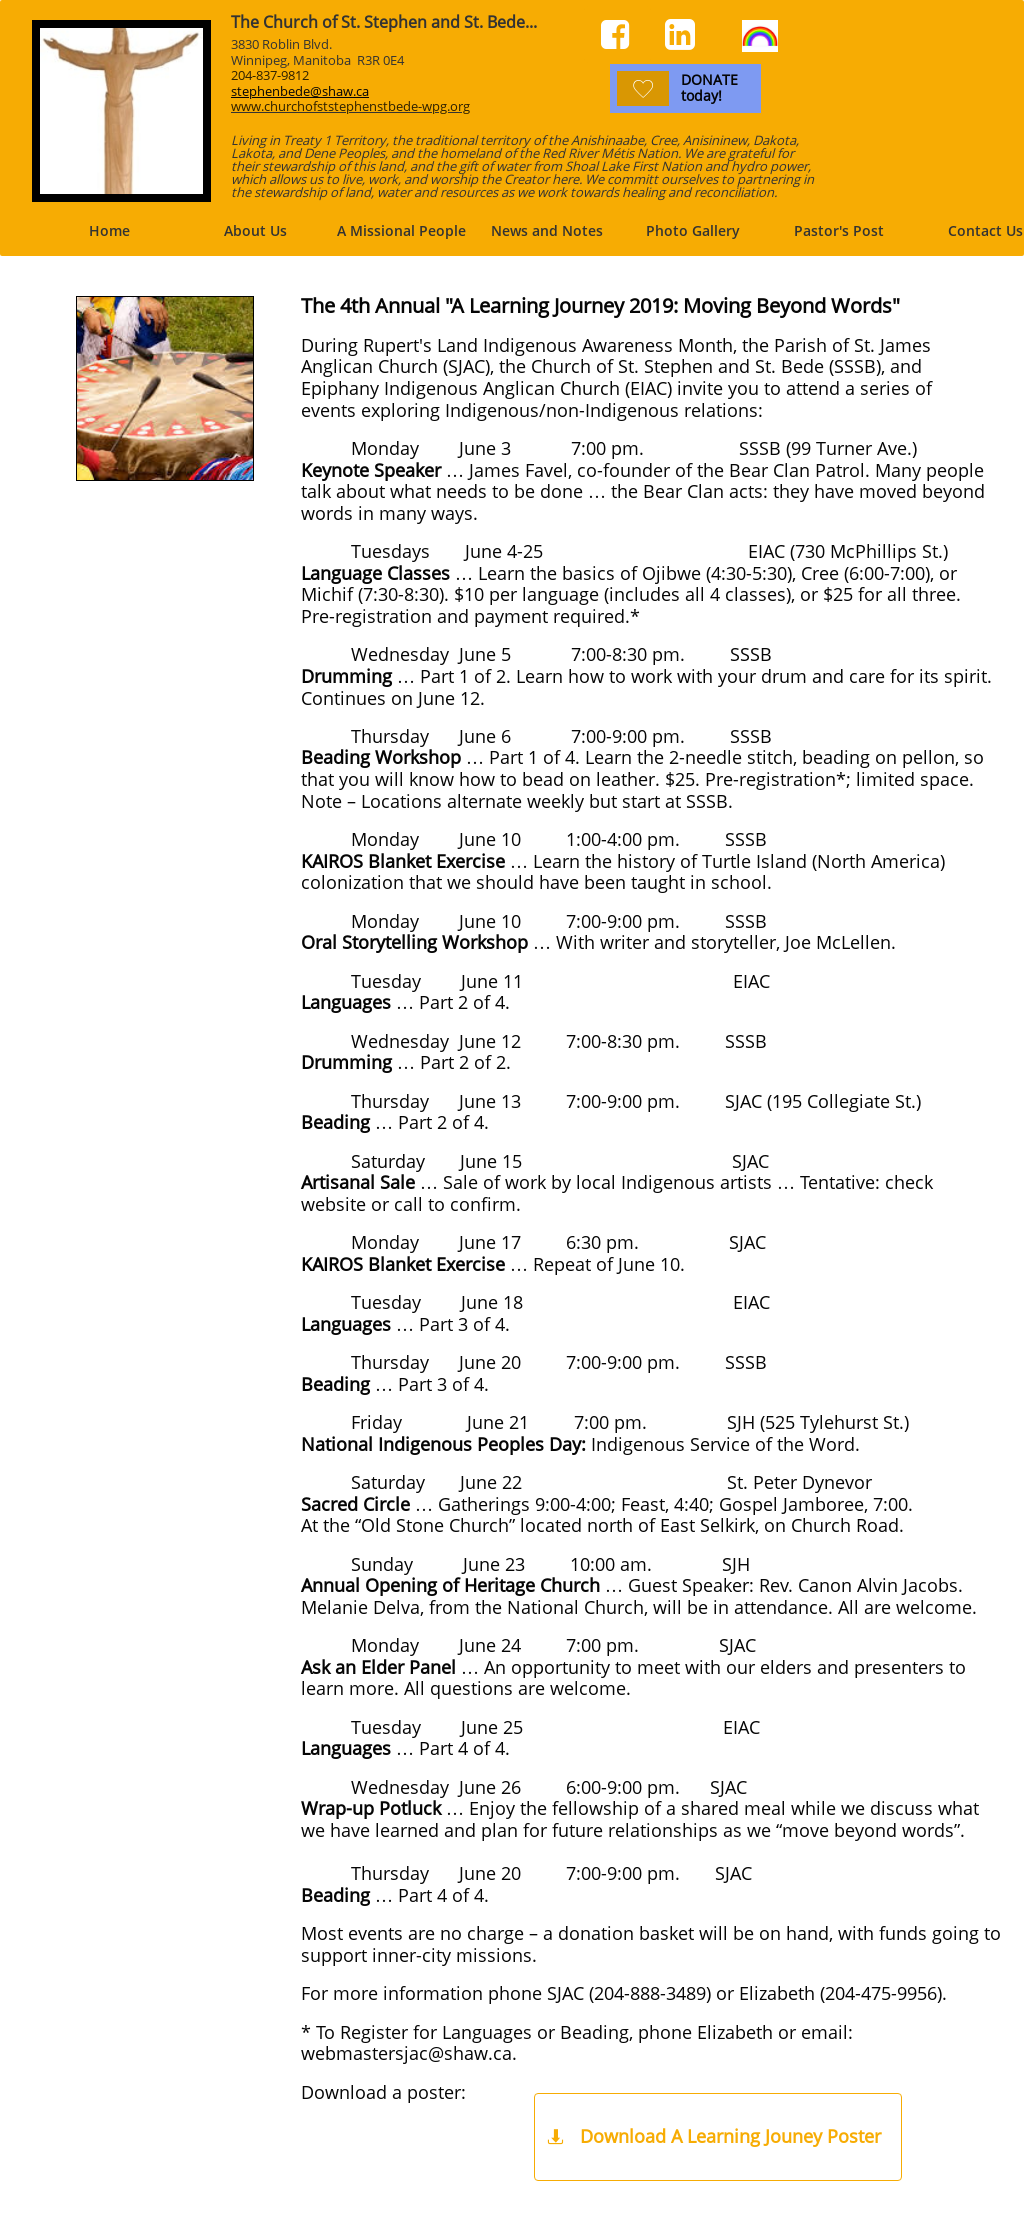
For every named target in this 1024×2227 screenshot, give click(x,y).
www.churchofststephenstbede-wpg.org (350, 106)
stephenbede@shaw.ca (300, 91)
